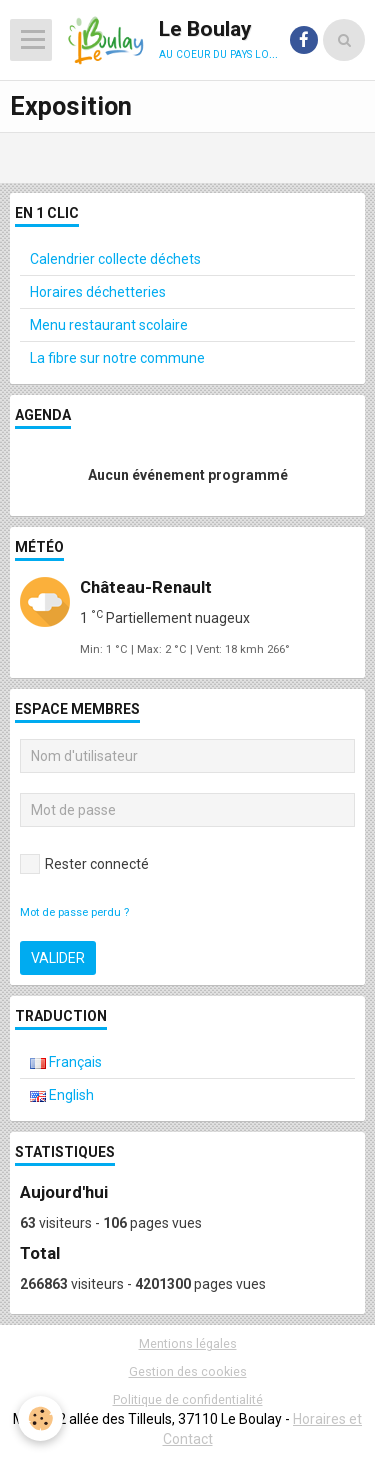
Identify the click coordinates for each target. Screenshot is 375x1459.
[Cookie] (40, 1418)
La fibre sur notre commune (117, 358)
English (62, 1095)
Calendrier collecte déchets (115, 259)
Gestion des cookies (188, 1371)
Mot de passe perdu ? (74, 912)
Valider (58, 958)
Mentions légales (188, 1343)
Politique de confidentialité (188, 1399)
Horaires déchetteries (98, 292)
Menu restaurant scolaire (109, 325)
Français (66, 1062)
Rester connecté (84, 864)
